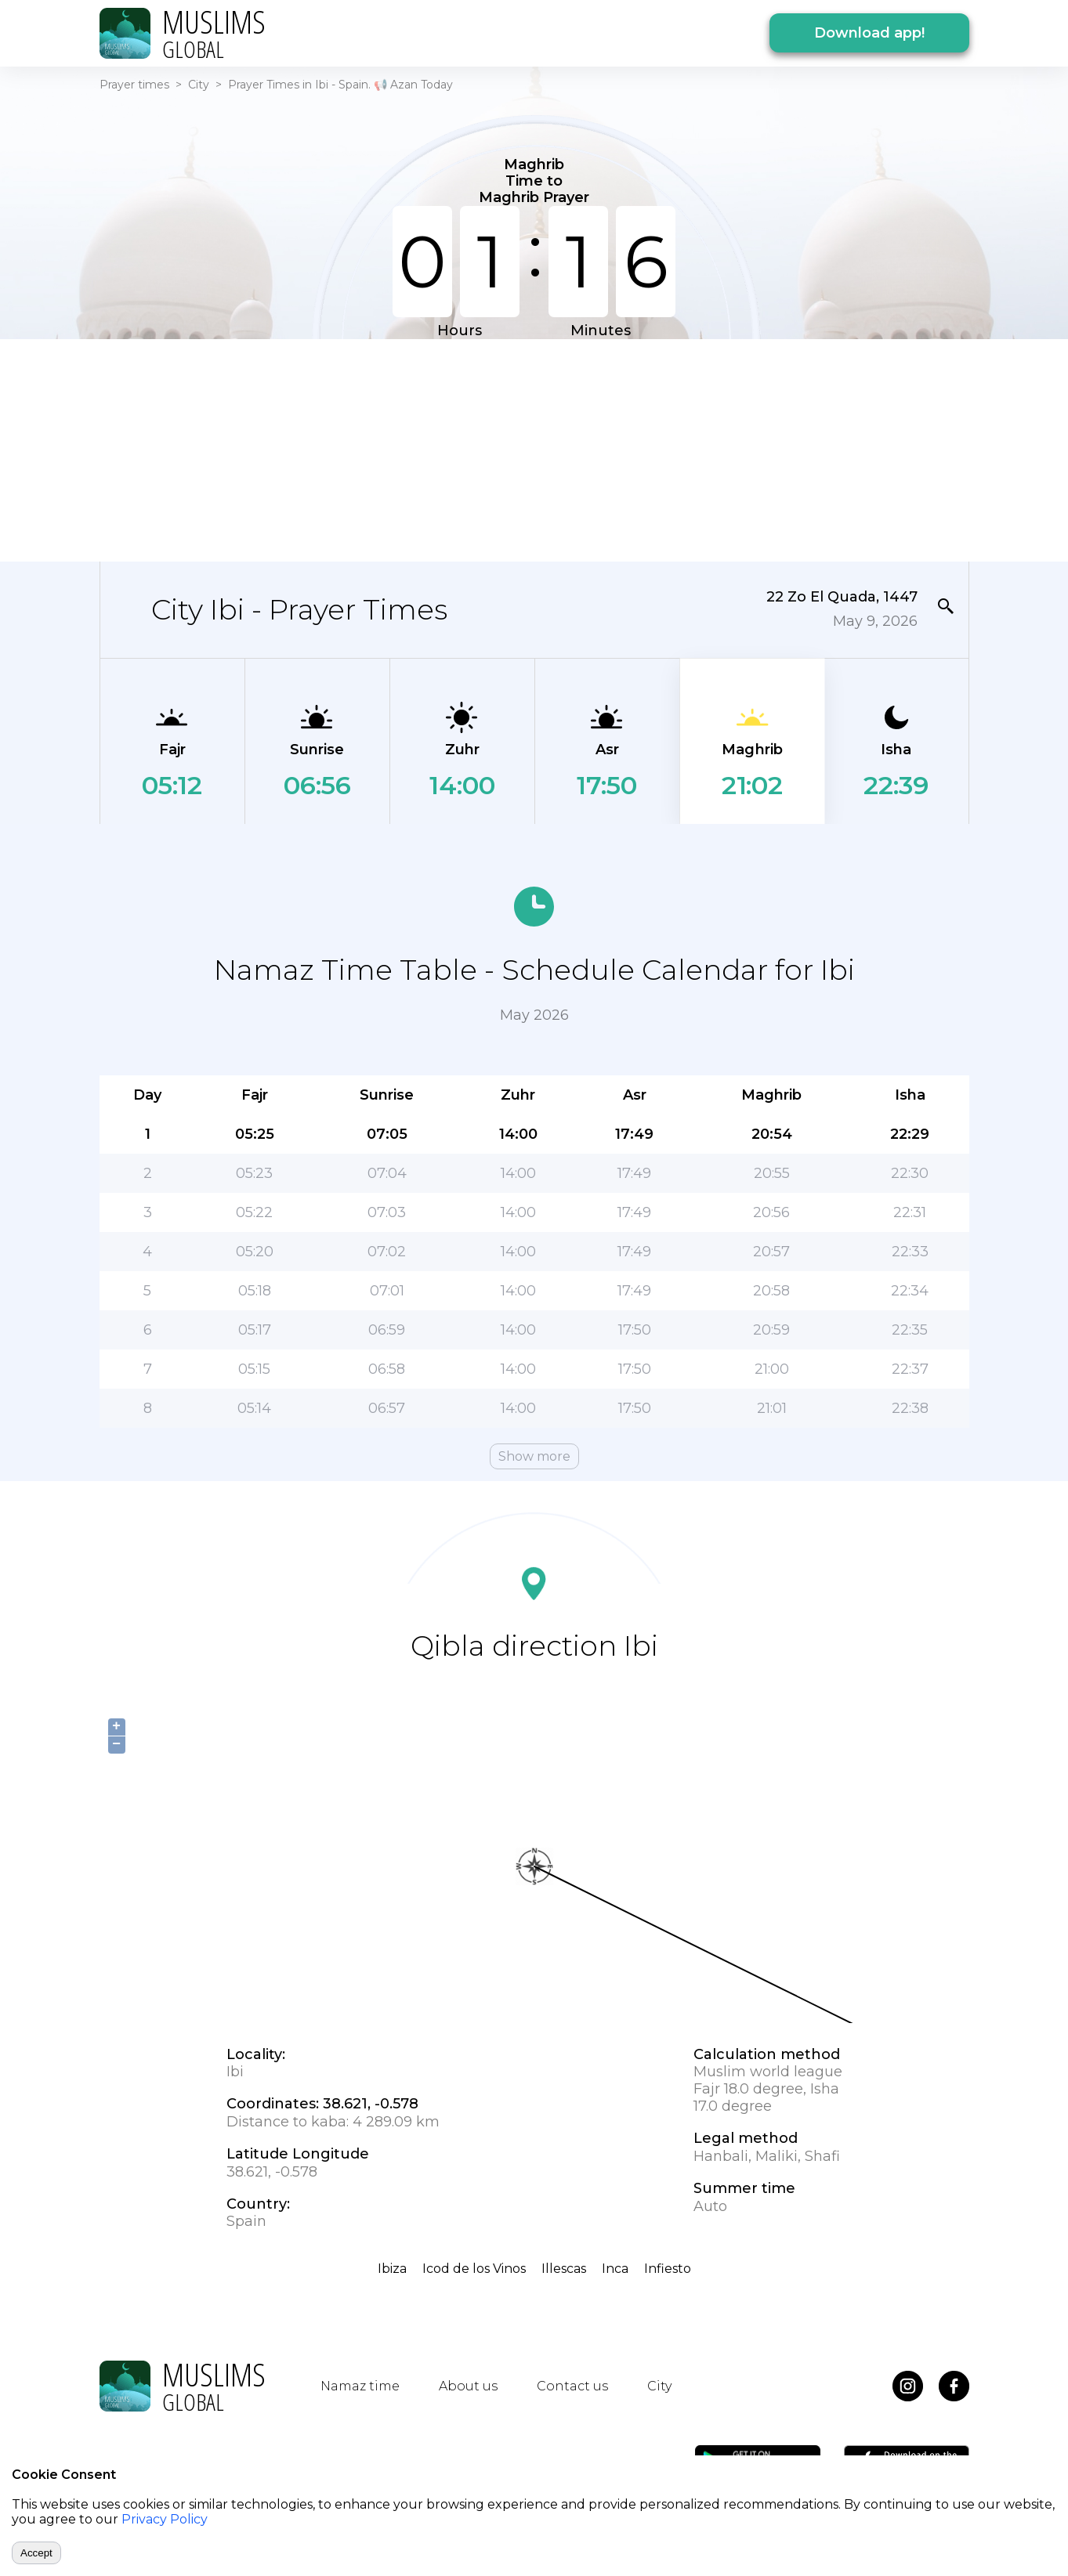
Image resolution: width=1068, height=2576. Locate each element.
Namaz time (360, 2386)
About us (468, 2386)
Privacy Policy (164, 2519)
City (198, 85)
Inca (615, 2268)
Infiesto (667, 2268)
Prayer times (134, 85)
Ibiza (392, 2268)
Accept (36, 2553)
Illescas (563, 2268)
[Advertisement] (534, 448)
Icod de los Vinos (474, 2268)
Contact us (572, 2386)
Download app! (869, 33)
